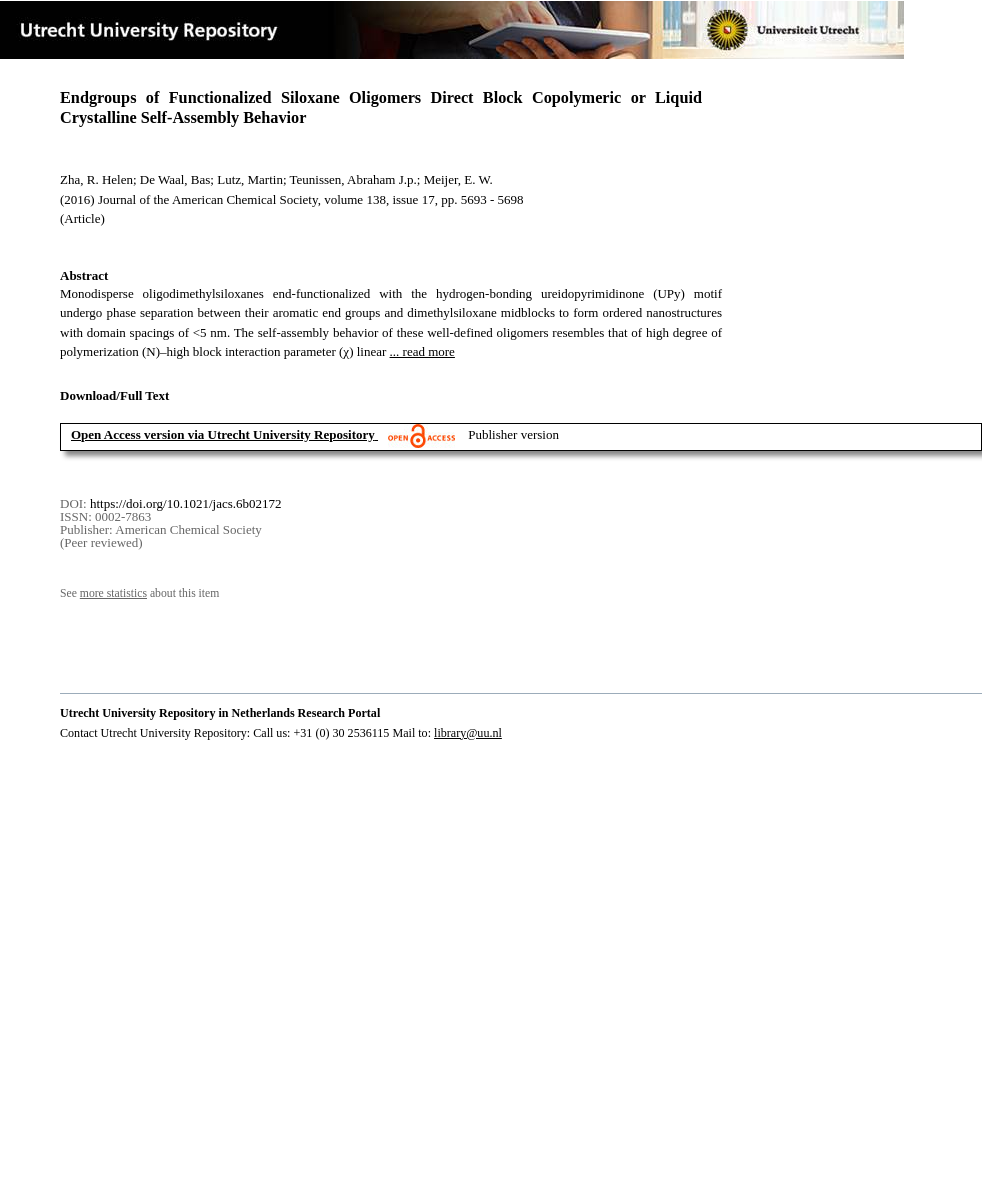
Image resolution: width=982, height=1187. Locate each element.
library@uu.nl (468, 733)
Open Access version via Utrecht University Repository (223, 434)
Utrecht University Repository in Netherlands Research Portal (220, 713)
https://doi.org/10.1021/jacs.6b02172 (186, 503)
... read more (422, 351)
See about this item (139, 593)
